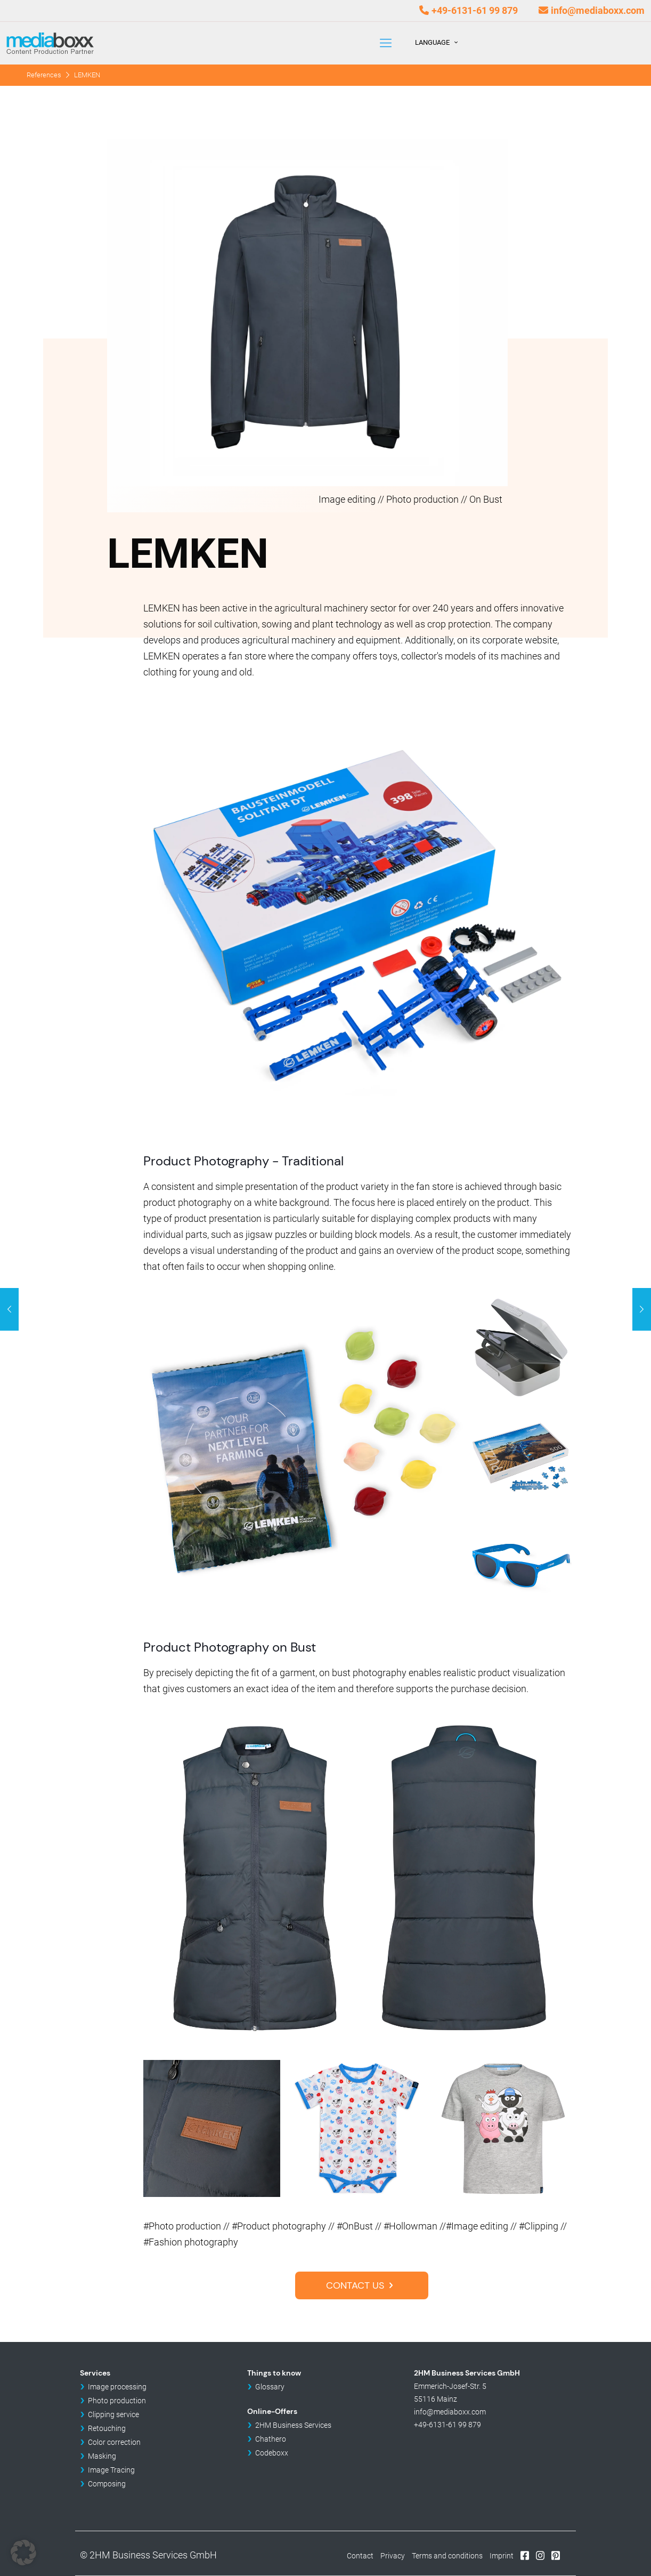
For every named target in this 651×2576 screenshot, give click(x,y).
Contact (360, 2555)
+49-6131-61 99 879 (475, 10)
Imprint (502, 2555)
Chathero (270, 2439)
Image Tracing (111, 2470)
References (44, 75)
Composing (107, 2484)
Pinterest (555, 2554)
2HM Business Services (293, 2425)
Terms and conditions (447, 2555)
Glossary (269, 2386)
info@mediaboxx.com (598, 10)
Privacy (392, 2555)
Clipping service (113, 2414)
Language (437, 42)
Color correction (114, 2442)
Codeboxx (271, 2453)
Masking (102, 2456)
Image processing (117, 2386)
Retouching (107, 2428)
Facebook (524, 2554)
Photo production (117, 2400)
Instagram (540, 2554)
